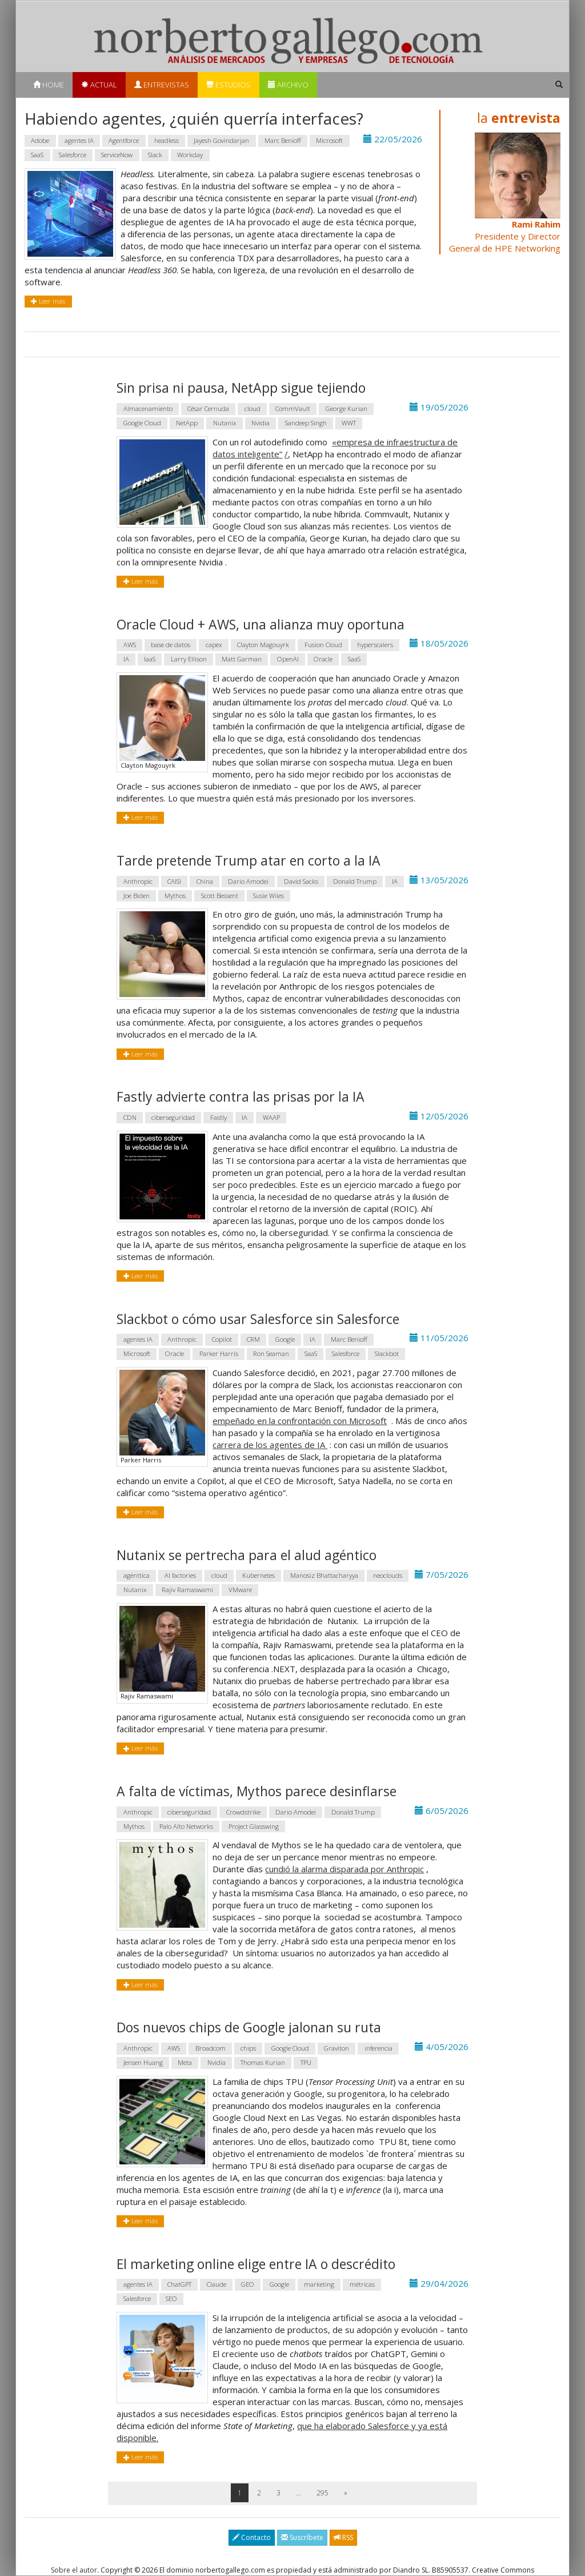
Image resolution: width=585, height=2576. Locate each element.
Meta (185, 2062)
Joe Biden (136, 895)
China (205, 881)
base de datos (170, 644)
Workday (190, 154)
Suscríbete (302, 2537)
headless (166, 140)
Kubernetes (258, 1576)
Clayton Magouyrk (263, 644)
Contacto (252, 2537)
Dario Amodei (248, 881)
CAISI (174, 881)
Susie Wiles (268, 895)
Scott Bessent (219, 895)
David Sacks (301, 881)
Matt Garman (242, 659)
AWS (129, 644)
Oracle (323, 659)
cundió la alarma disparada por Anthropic (344, 1869)
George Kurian (346, 408)
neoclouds (387, 1576)
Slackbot (387, 1353)
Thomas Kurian (263, 2062)
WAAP (271, 1117)
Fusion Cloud (323, 644)
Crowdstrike (243, 1812)
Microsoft (329, 140)
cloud (253, 408)
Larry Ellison (189, 659)
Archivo (288, 84)
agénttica (136, 1576)
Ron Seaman (271, 1353)
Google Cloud (142, 422)
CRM (253, 1339)
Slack (155, 154)
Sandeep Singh (306, 422)
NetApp (187, 422)
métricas (362, 2284)
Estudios (228, 84)
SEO (171, 2299)
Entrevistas (161, 84)
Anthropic (138, 881)
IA (126, 659)
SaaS (37, 154)
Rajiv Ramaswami (187, 1590)
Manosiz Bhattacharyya (324, 1576)
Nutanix (225, 422)
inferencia (378, 2048)
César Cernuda (208, 408)
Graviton (336, 2048)
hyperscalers (375, 644)
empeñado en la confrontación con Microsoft (300, 1420)
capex (214, 644)
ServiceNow (117, 154)
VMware (240, 1590)
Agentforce (124, 140)
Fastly (218, 1117)
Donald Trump (354, 881)
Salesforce (72, 154)
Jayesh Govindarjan (221, 140)
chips (248, 2048)
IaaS (149, 659)
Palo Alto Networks (186, 1826)
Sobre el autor (74, 2570)
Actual (99, 84)
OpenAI (288, 659)
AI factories (180, 1576)
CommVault (292, 408)
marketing (319, 2284)
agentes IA (79, 140)
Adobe (40, 140)
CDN (130, 1117)
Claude (216, 2284)
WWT (349, 422)
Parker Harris (218, 1353)
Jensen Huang (143, 2062)
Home (48, 84)
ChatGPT (179, 2284)
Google (285, 1339)
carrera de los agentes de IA (270, 1444)
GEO (247, 2284)
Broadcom (210, 2048)
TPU (305, 2062)
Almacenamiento (148, 408)
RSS (343, 2537)
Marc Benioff (283, 140)
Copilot (222, 1339)
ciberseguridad (173, 1117)
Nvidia (260, 422)
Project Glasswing (254, 1826)
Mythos (175, 895)
